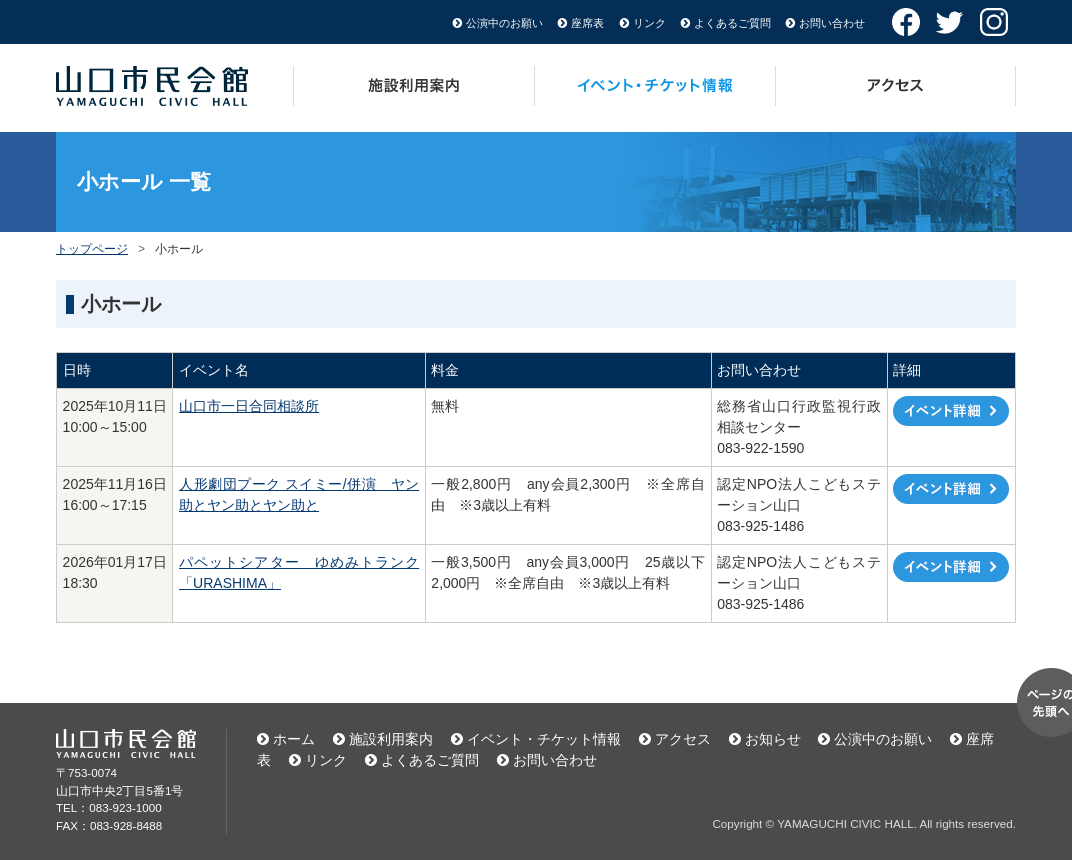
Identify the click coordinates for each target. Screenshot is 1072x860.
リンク (649, 23)
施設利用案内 (414, 86)
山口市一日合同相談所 (249, 406)
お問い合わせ (832, 23)
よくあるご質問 (732, 23)
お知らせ (773, 739)
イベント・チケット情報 (655, 86)
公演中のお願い (504, 23)
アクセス (896, 86)
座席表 (587, 23)
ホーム (294, 739)
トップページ (92, 249)
